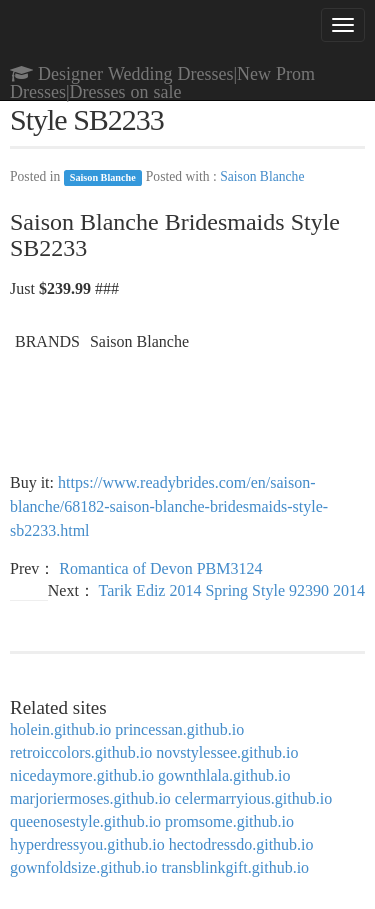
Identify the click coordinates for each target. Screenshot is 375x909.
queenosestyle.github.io (85, 821)
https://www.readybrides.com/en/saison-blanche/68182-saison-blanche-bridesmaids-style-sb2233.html (169, 506)
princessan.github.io (179, 729)
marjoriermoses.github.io (90, 798)
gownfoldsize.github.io (84, 867)
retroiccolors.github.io (81, 752)
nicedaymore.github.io (82, 775)
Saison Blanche (103, 177)
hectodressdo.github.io (241, 844)
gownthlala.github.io (224, 775)
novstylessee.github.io (227, 752)
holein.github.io (60, 729)
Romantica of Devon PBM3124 (160, 568)
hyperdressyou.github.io (87, 844)
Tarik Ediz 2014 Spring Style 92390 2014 (232, 590)
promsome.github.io (229, 821)
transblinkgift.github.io (236, 867)
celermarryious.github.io (253, 798)
